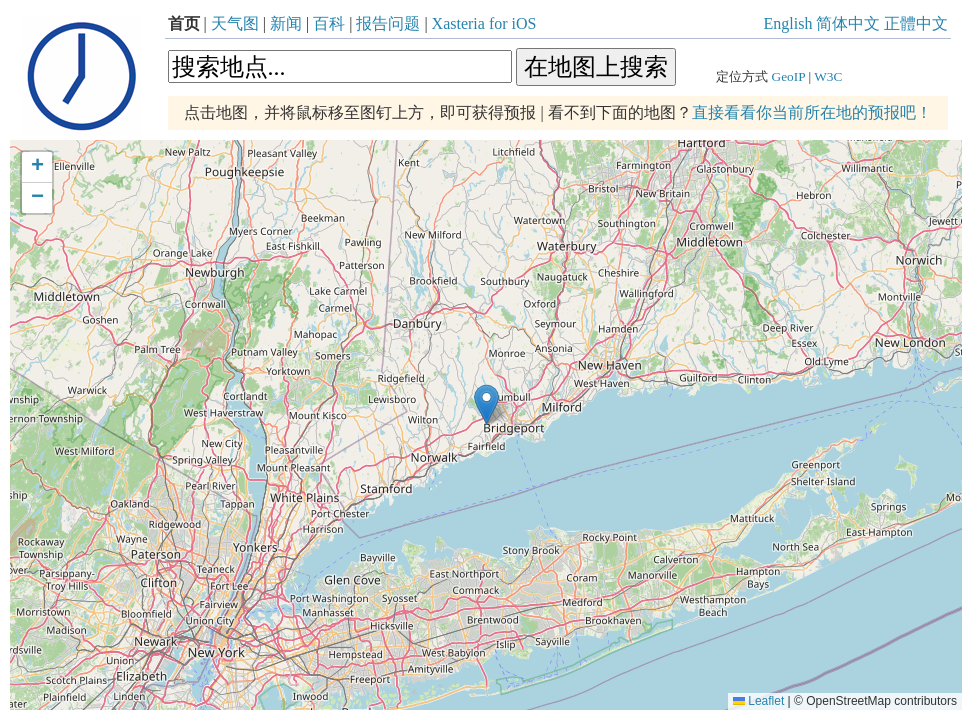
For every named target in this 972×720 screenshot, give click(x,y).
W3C (828, 76)
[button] (486, 404)
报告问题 (388, 23)
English (788, 23)
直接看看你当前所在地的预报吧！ (812, 112)
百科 (329, 23)
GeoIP (789, 76)
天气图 (235, 23)
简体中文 (848, 23)
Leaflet (758, 701)
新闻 (286, 23)
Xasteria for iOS (484, 23)
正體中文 (916, 23)
